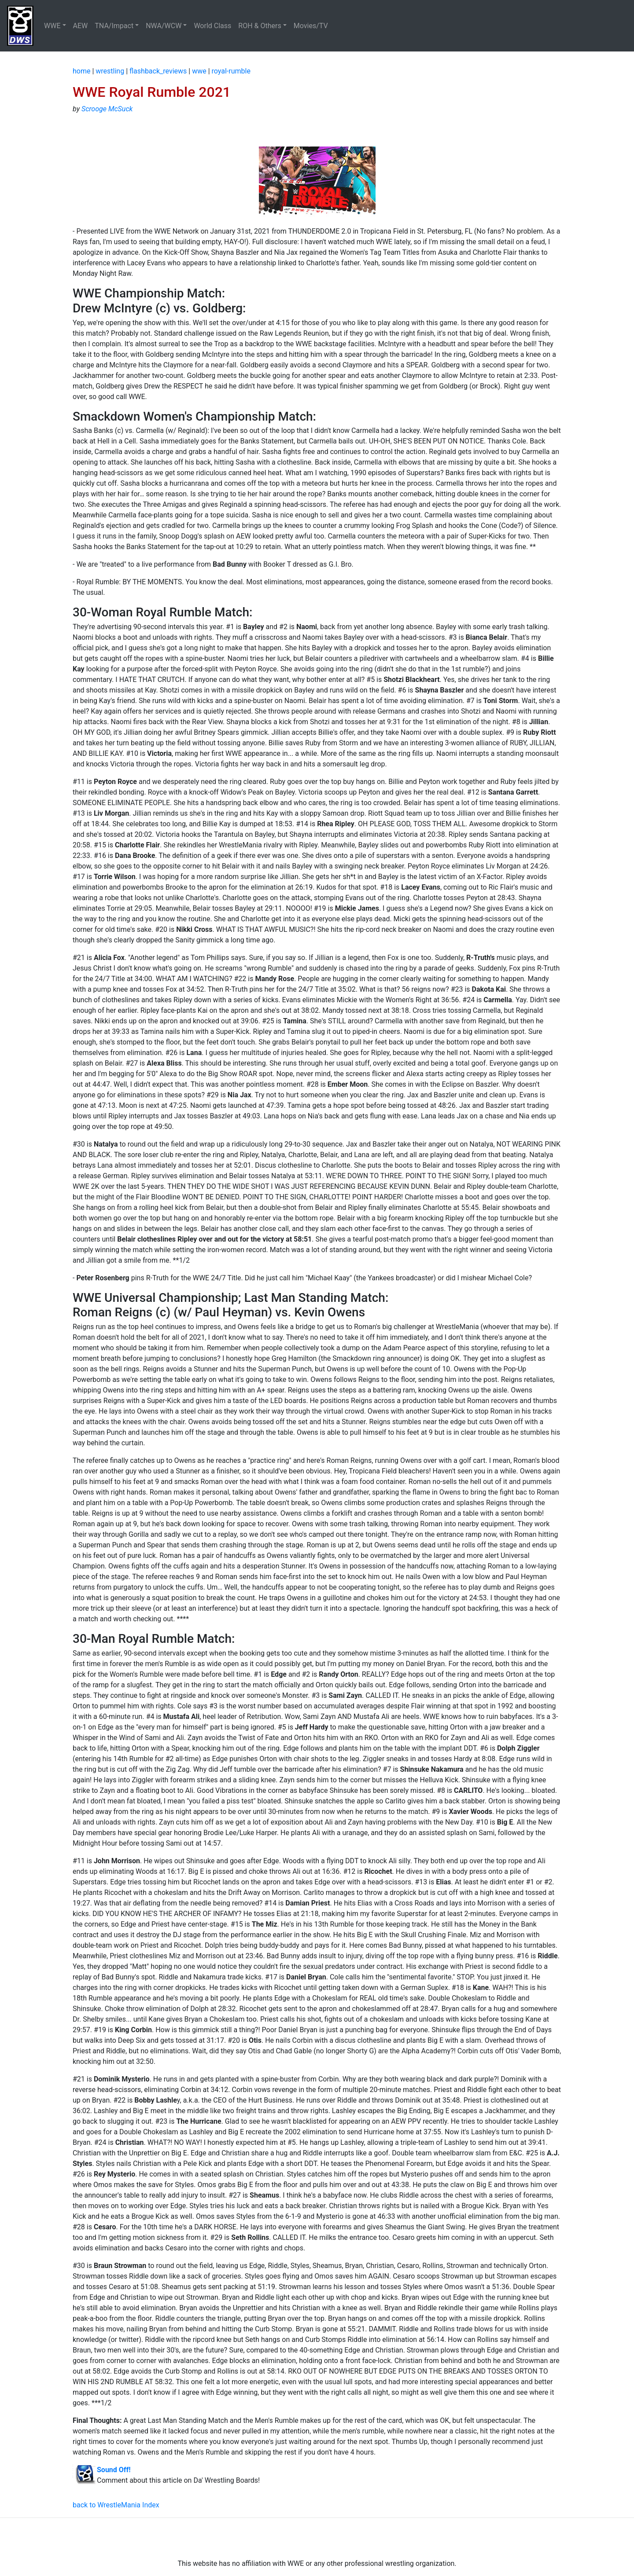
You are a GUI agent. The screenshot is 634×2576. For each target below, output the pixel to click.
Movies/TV (312, 26)
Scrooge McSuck (107, 109)
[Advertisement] (317, 2538)
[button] (55, 26)
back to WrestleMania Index (116, 2505)
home (81, 71)
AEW (80, 26)
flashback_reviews (158, 71)
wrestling (110, 71)
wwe (199, 71)
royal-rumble (231, 71)
